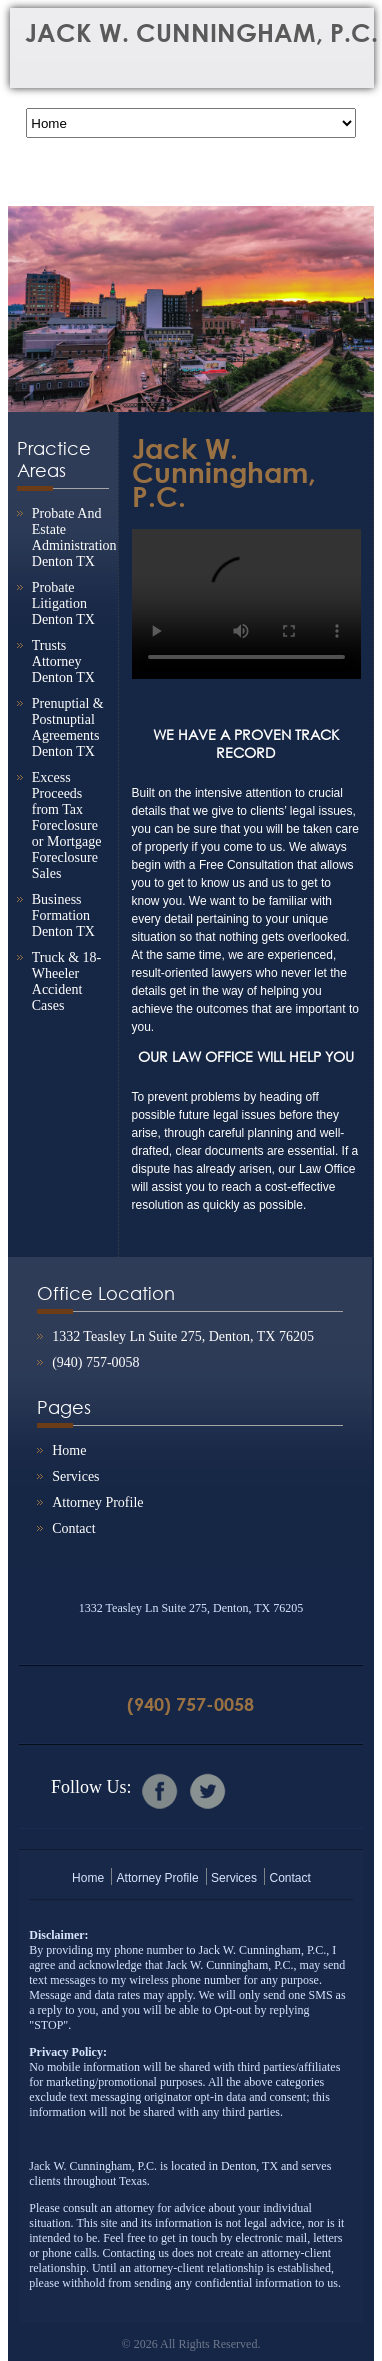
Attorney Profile (97, 1502)
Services (75, 1476)
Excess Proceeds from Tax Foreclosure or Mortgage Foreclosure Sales (67, 825)
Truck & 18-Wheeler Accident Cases (67, 981)
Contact (74, 1528)
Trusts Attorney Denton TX (63, 661)
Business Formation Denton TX (63, 915)
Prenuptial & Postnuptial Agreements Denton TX (68, 727)
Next (349, 295)
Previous (33, 295)
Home (69, 1450)
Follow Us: (91, 1787)
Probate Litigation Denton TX (63, 603)
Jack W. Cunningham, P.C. (224, 472)
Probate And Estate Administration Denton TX (74, 537)
